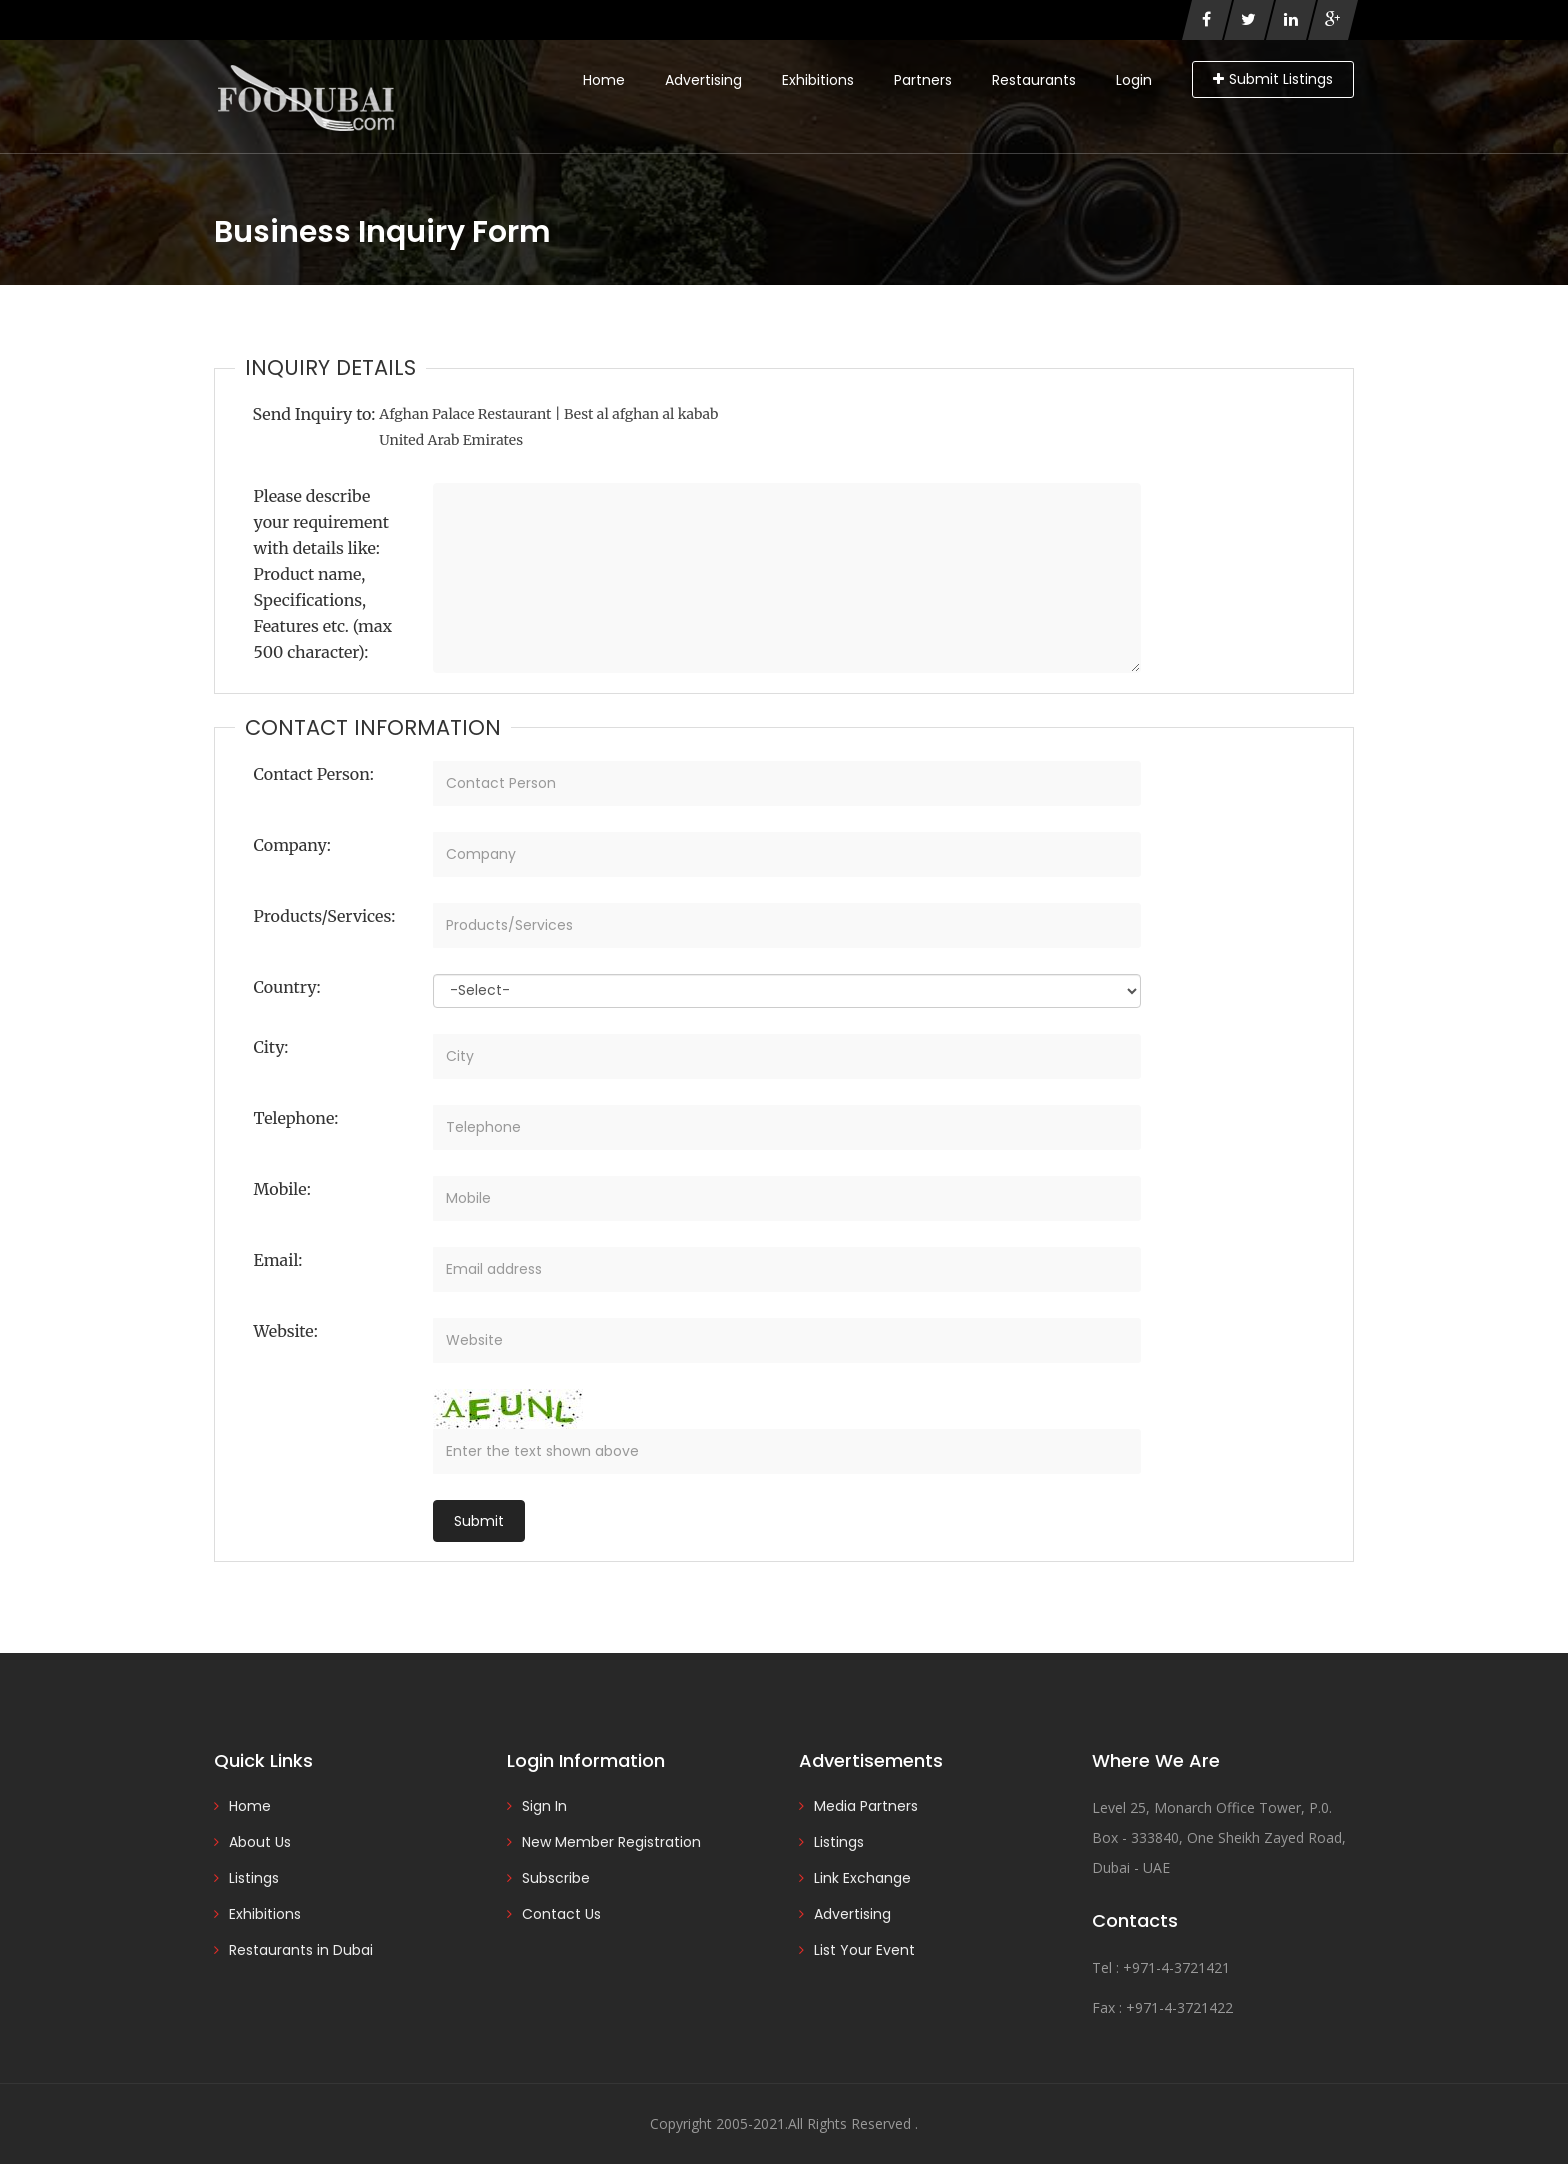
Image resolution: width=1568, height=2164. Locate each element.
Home (604, 80)
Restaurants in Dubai (301, 1950)
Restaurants (1034, 80)
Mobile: (282, 1189)
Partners (923, 80)
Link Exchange (862, 1878)
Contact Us (561, 1914)
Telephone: (296, 1118)
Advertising (703, 80)
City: (271, 1047)
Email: (278, 1260)
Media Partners (866, 1806)
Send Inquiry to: (314, 414)
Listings (254, 1878)
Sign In (544, 1806)
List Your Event (864, 1950)
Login (1134, 80)
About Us (260, 1842)
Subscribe (556, 1878)
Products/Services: (325, 916)
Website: (286, 1331)
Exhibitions (818, 80)
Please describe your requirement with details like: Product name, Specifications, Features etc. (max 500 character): (323, 574)
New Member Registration (611, 1842)
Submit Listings (1273, 79)
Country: (287, 987)
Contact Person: (314, 774)
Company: (292, 845)
